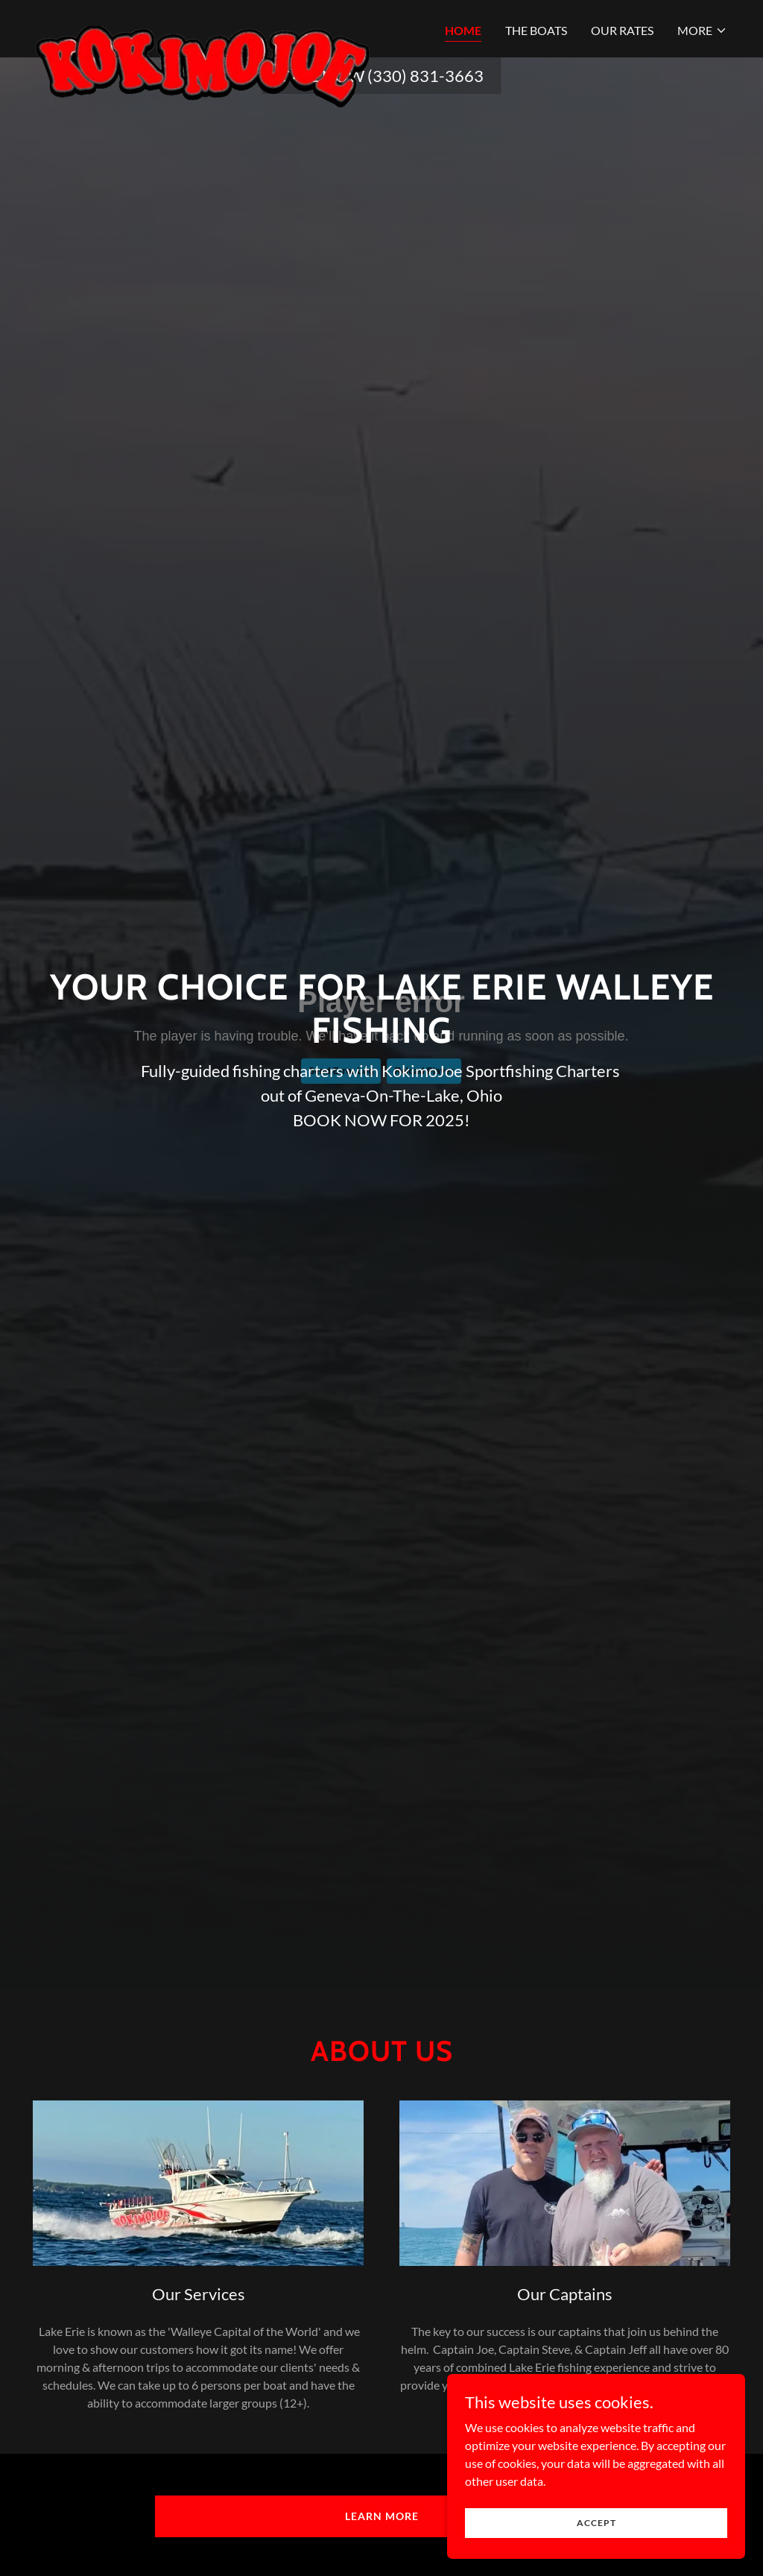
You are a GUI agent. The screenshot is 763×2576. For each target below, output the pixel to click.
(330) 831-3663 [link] (425, 76)
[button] (702, 31)
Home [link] (463, 30)
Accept (596, 2522)
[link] (203, 26)
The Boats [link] (536, 30)
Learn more (382, 2516)
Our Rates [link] (622, 30)
